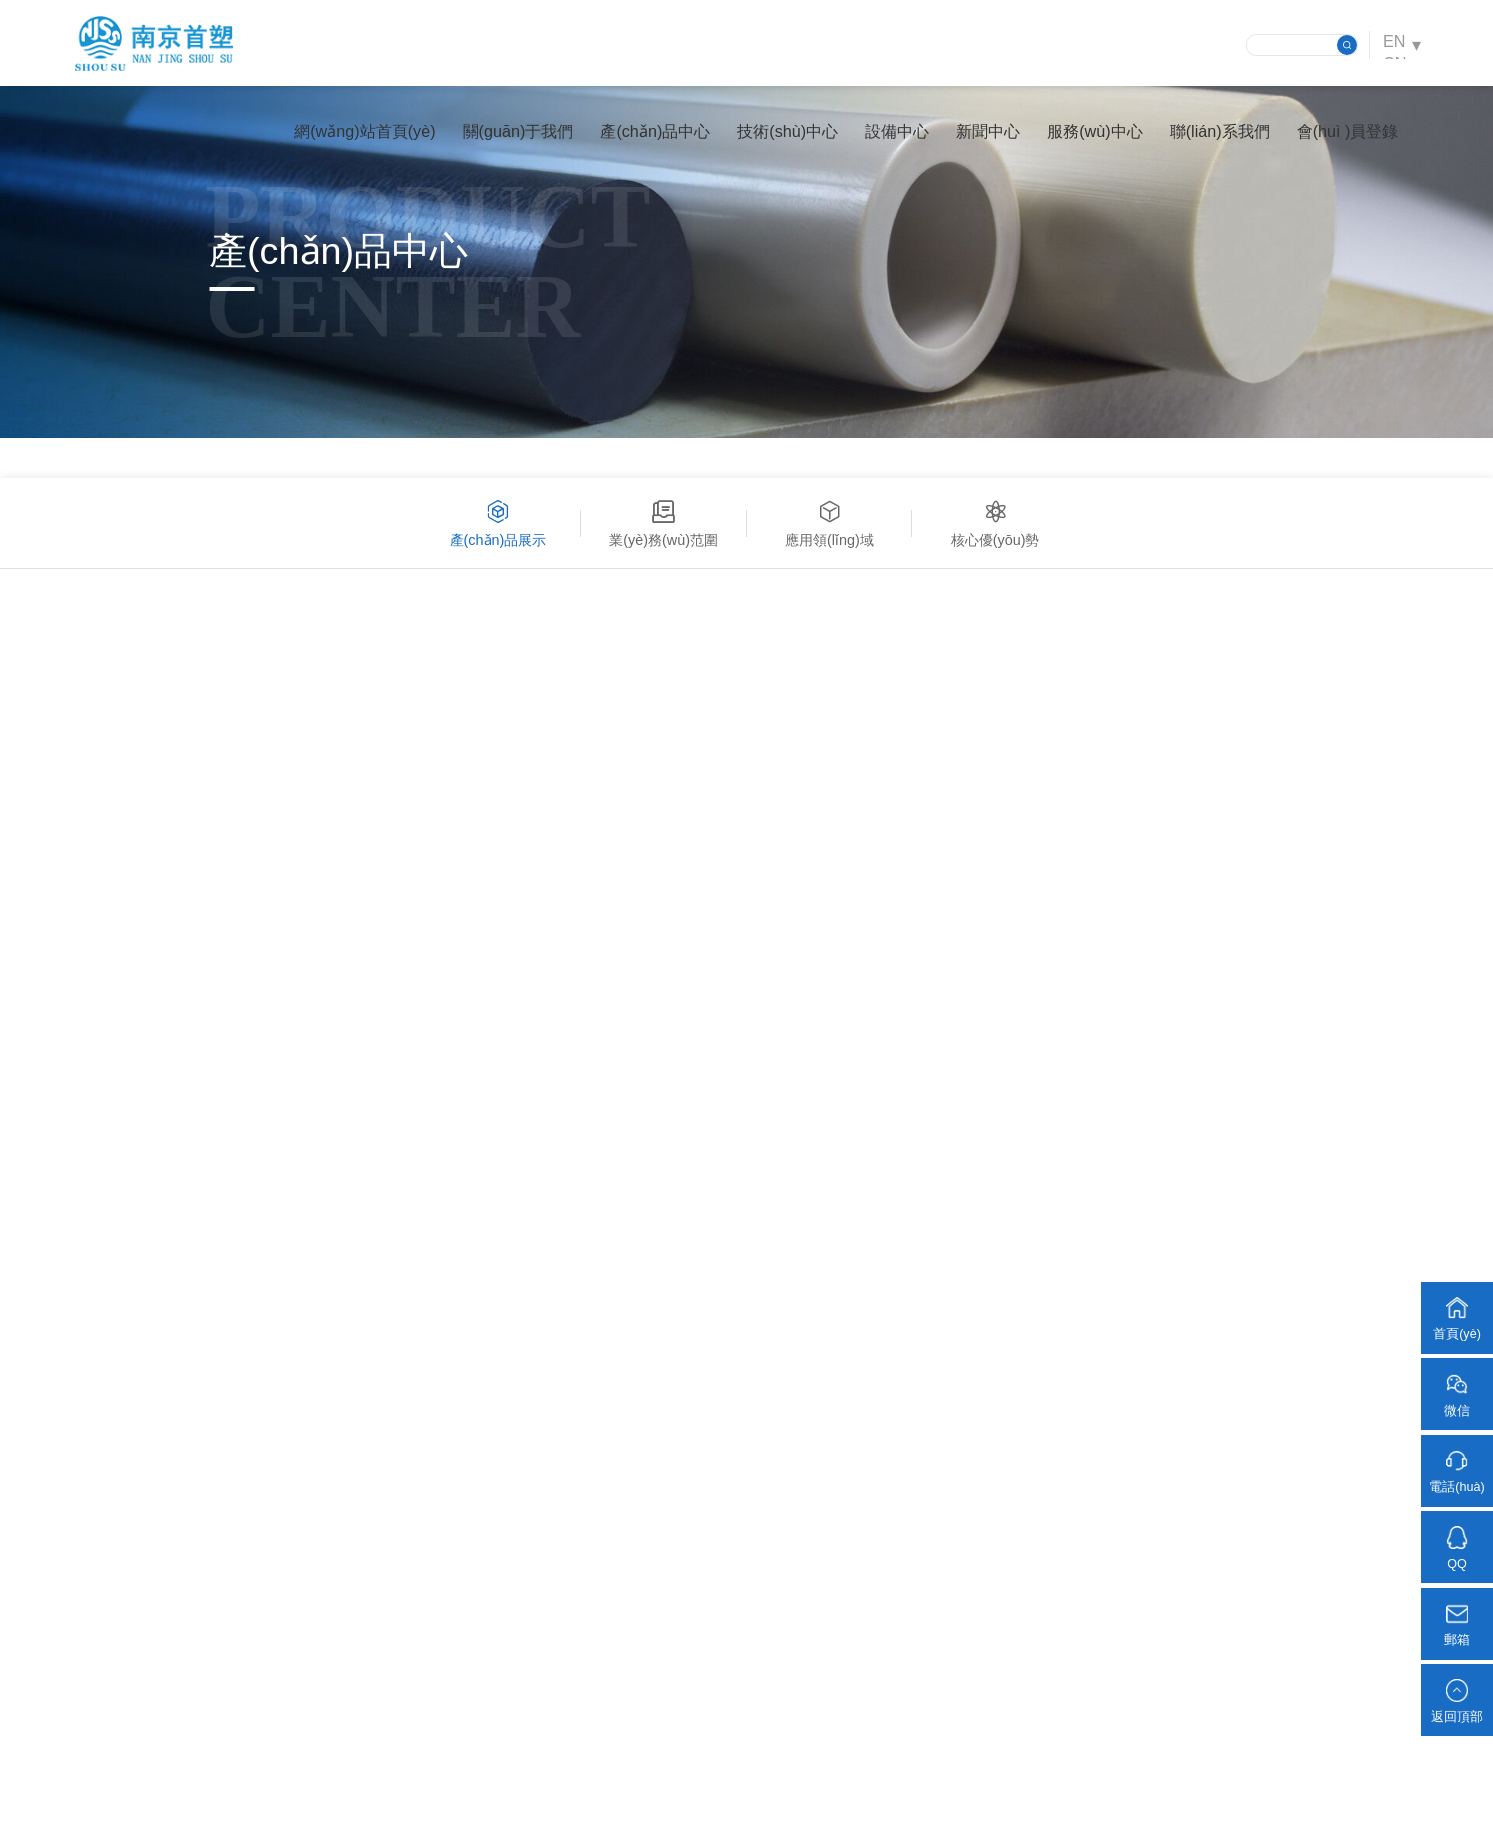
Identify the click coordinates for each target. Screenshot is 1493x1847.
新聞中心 (981, 135)
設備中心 (890, 135)
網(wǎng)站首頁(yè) (357, 135)
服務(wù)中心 (1087, 135)
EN (1392, 44)
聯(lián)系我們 (1213, 135)
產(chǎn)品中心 (648, 135)
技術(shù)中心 (780, 135)
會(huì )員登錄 (1341, 135)
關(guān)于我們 (511, 135)
